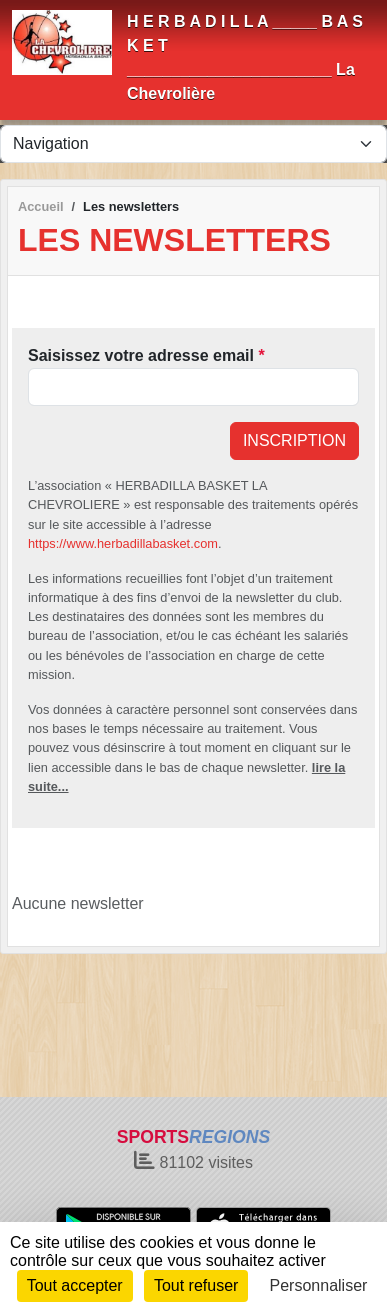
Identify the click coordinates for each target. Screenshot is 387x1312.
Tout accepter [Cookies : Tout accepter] (75, 1285)
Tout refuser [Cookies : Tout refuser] (196, 1285)
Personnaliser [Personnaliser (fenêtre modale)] (319, 1285)
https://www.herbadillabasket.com (123, 543)
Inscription (294, 440)
